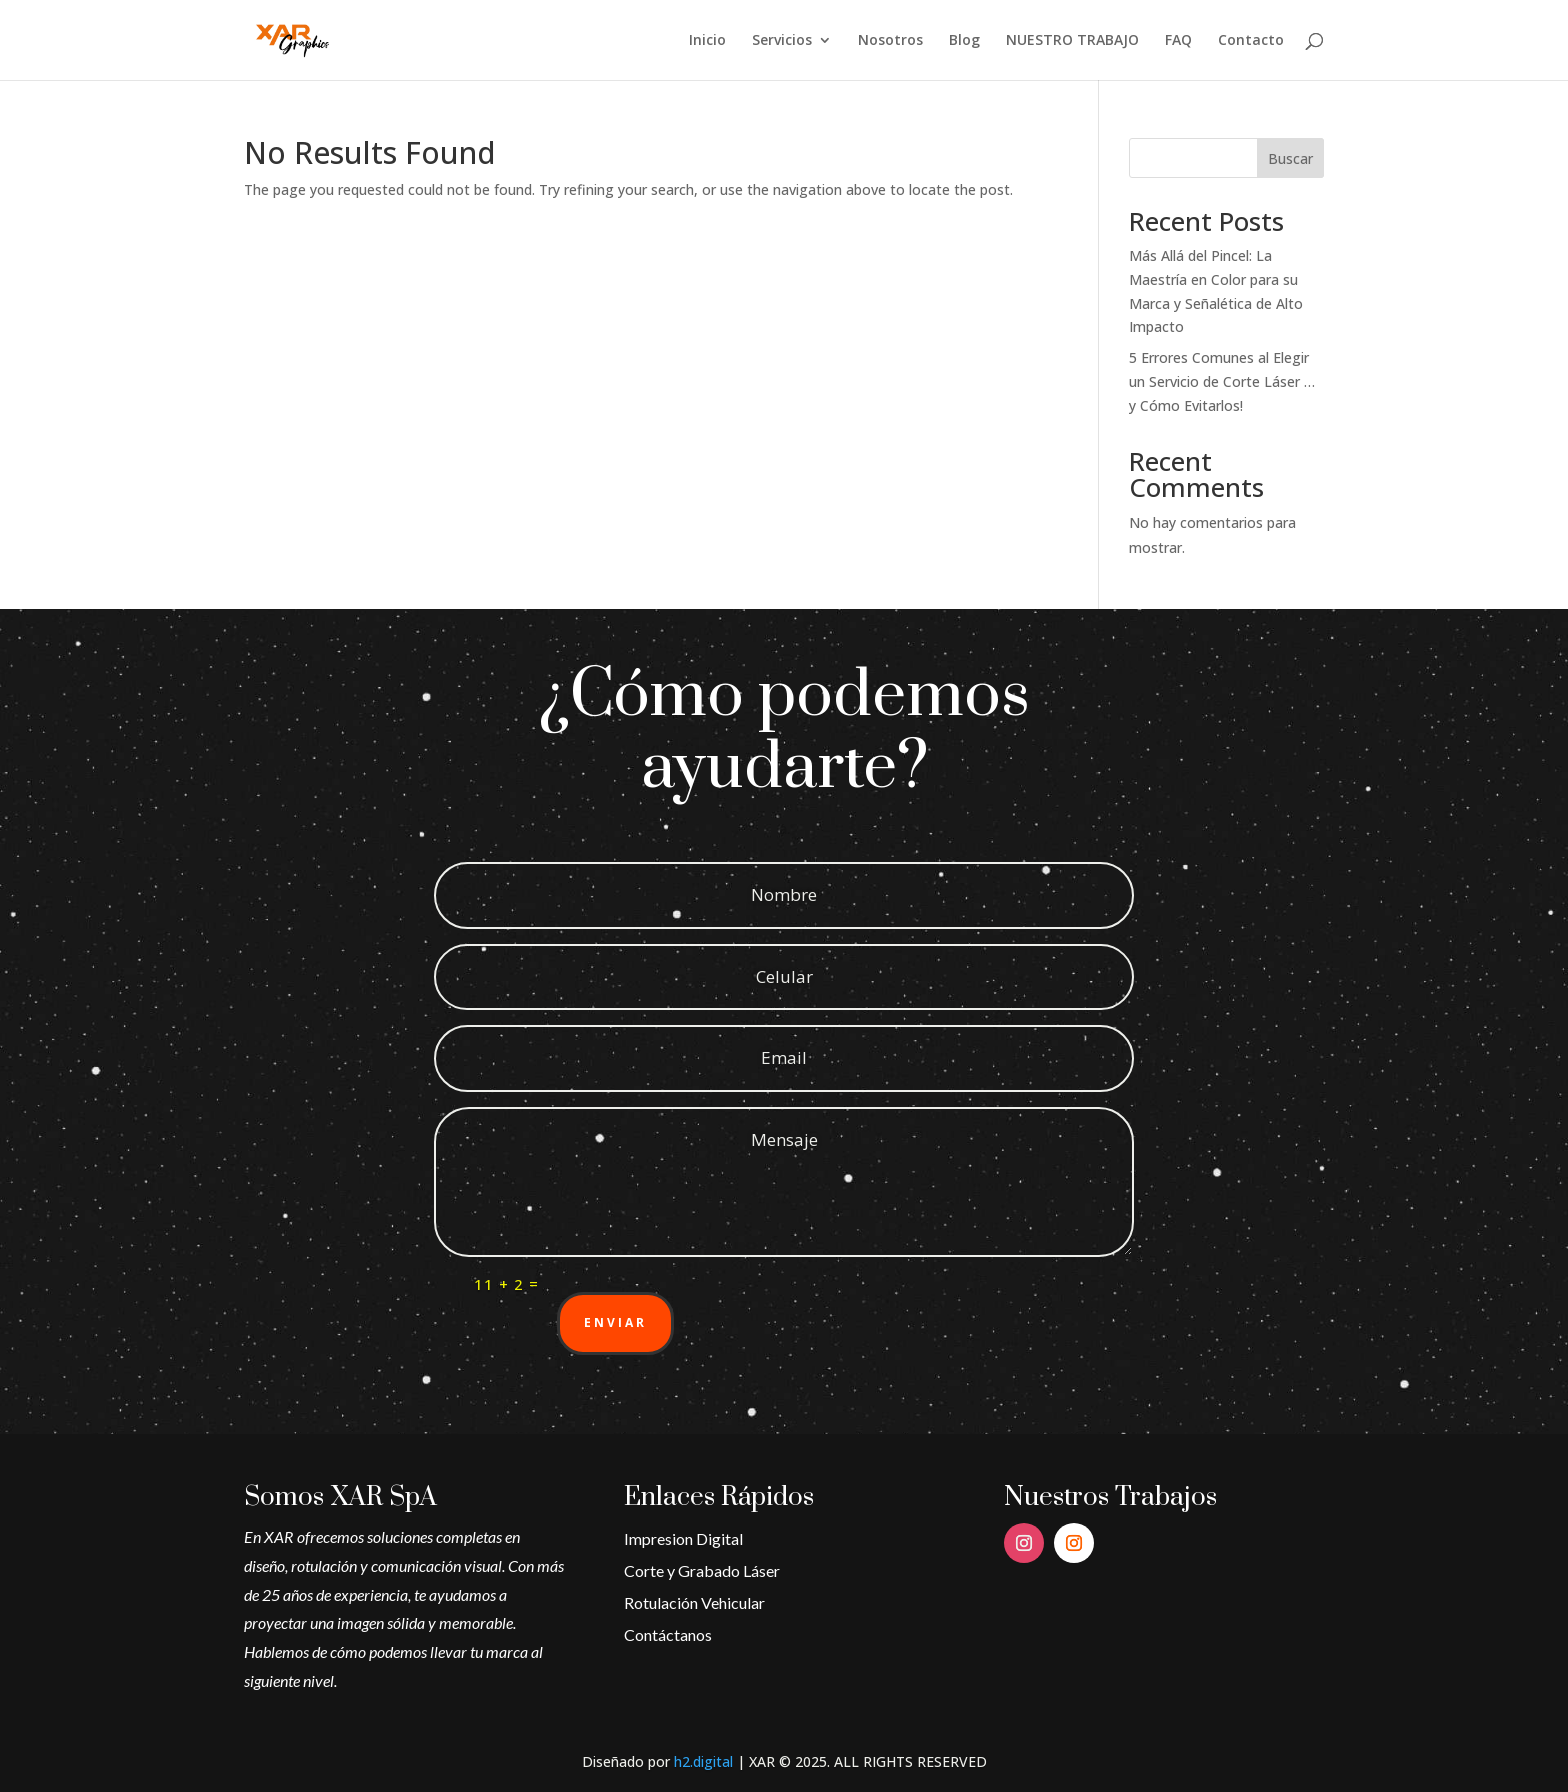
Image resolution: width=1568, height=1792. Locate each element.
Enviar (615, 1322)
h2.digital (703, 1761)
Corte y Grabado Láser (702, 1570)
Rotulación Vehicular (694, 1602)
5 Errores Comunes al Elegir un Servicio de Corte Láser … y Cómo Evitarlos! (1222, 381)
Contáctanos (668, 1634)
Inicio (707, 41)
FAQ (1178, 41)
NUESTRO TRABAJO (1072, 41)
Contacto (1251, 41)
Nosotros (890, 41)
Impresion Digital (683, 1538)
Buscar (1290, 158)
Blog (964, 41)
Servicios (782, 41)
